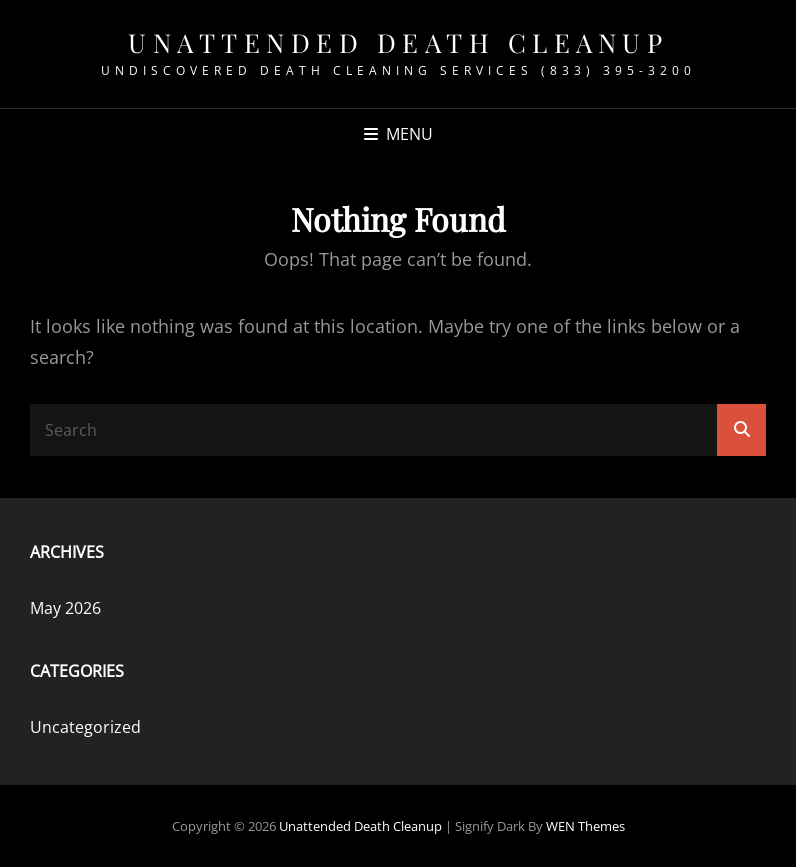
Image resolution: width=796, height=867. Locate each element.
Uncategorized (85, 727)
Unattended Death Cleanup (398, 42)
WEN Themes (585, 826)
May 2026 (65, 608)
